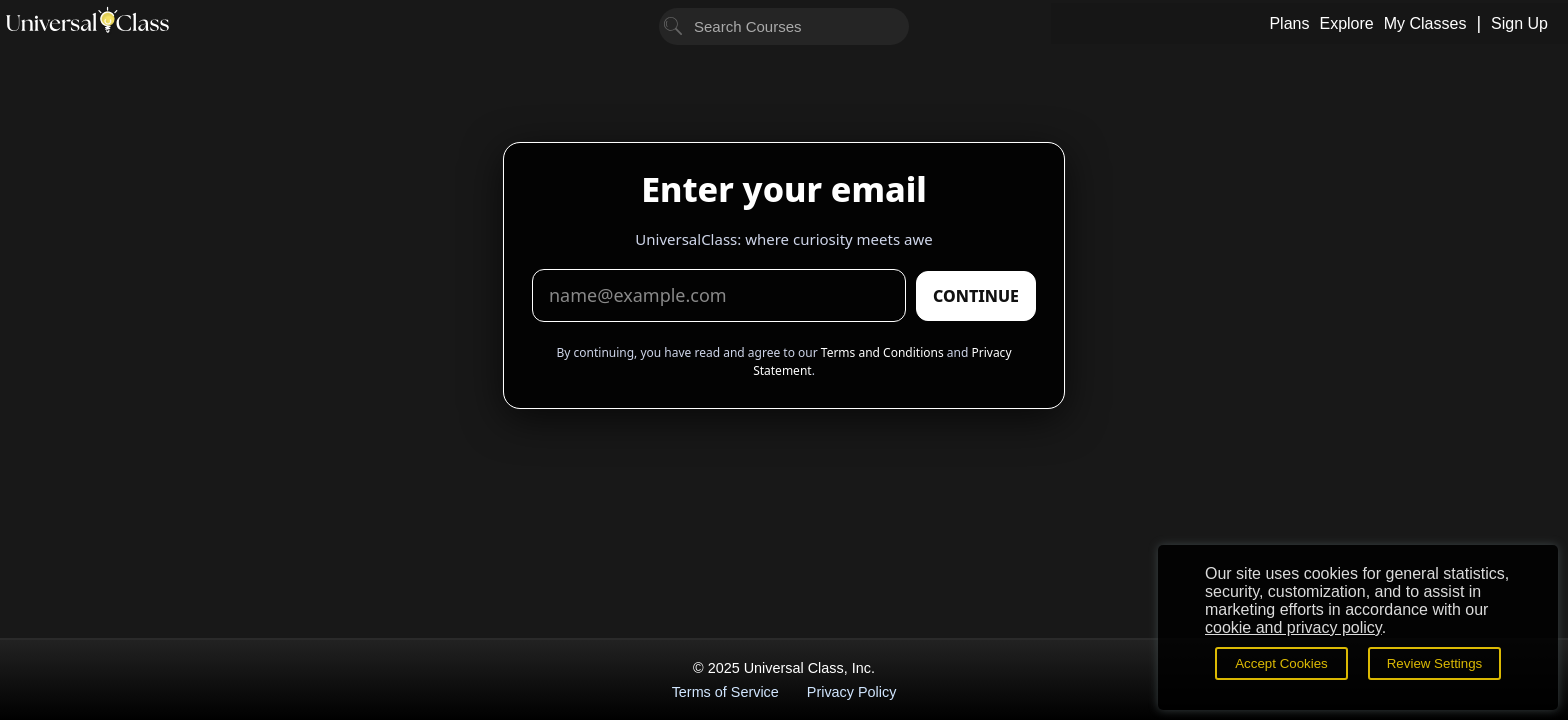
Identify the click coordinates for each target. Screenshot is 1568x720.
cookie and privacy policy (1293, 627)
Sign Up (1519, 23)
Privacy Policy (852, 692)
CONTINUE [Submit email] (976, 296)
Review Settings (1435, 663)
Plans (1289, 23)
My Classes (1425, 23)
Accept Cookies (1281, 663)
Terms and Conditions (882, 352)
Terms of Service (725, 692)
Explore (1346, 23)
